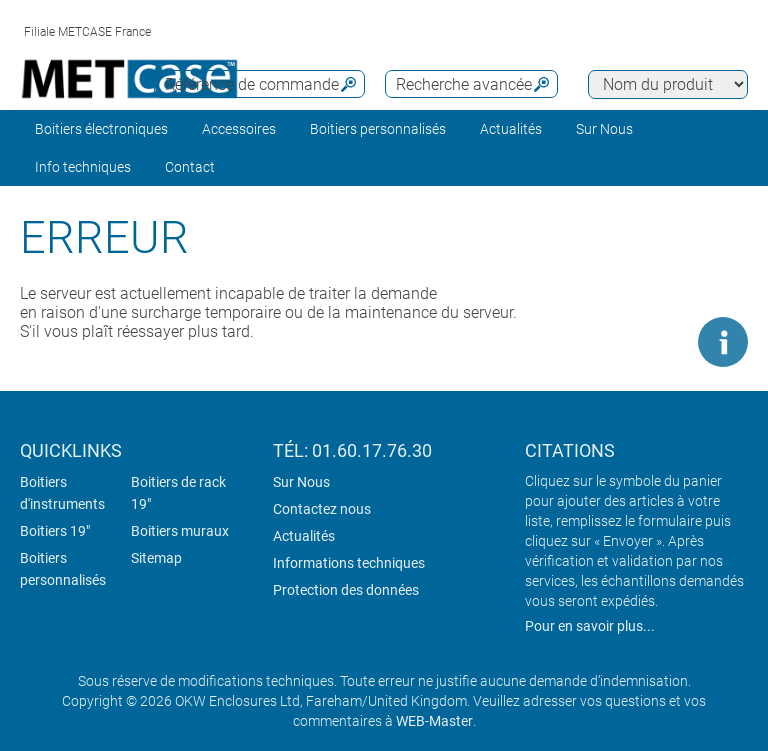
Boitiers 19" (55, 531)
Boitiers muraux (180, 531)
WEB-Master (434, 721)
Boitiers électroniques (101, 129)
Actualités (511, 129)
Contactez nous (322, 509)
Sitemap (156, 558)
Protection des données (346, 590)
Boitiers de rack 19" (178, 493)
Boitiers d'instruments (62, 493)
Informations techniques (349, 563)
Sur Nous (301, 482)
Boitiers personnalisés (378, 129)
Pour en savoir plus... (590, 626)
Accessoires (239, 129)
